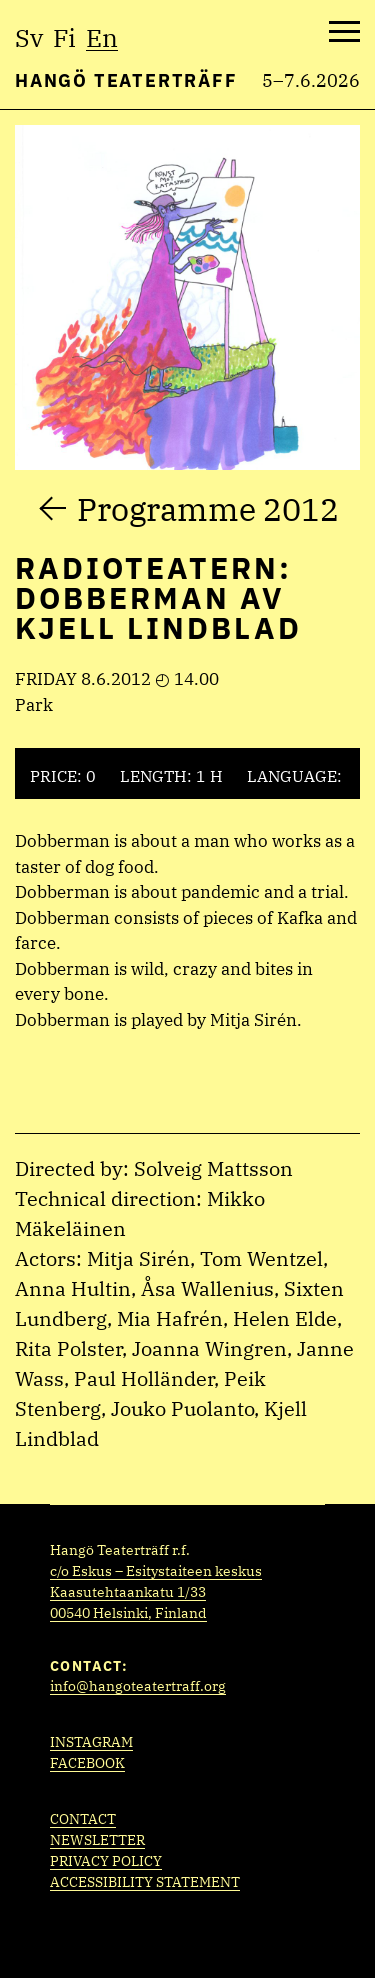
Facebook (87, 1763)
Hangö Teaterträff (126, 80)
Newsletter (97, 1840)
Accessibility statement (145, 1882)
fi (64, 37)
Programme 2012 (208, 509)
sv (29, 37)
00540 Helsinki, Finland (128, 1613)
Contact (83, 1819)
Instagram (91, 1742)
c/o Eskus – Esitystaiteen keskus (156, 1571)
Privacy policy (106, 1861)
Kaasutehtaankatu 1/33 (128, 1592)
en (102, 37)
